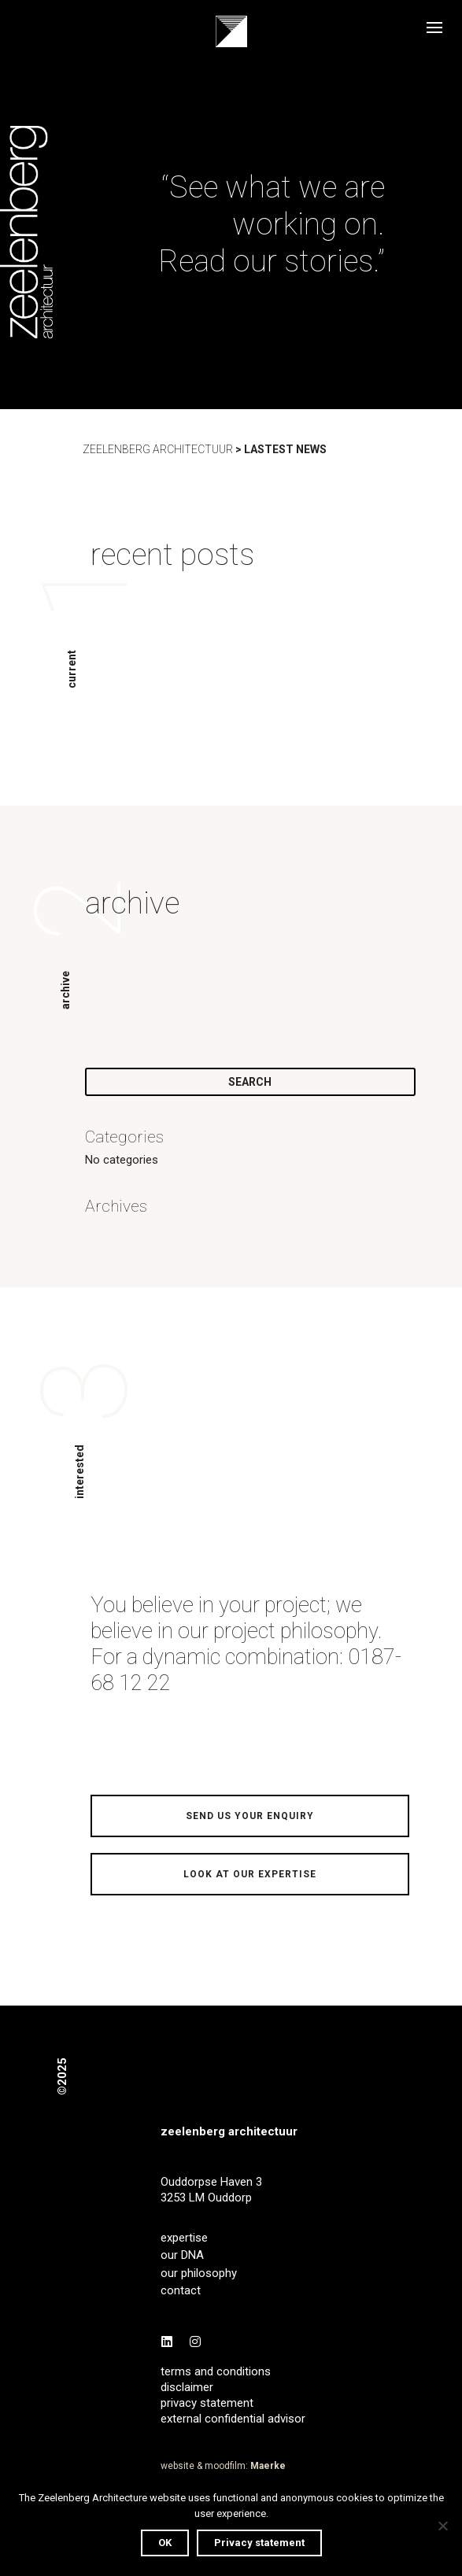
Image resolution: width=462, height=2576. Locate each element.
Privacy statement (259, 2542)
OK (165, 2542)
